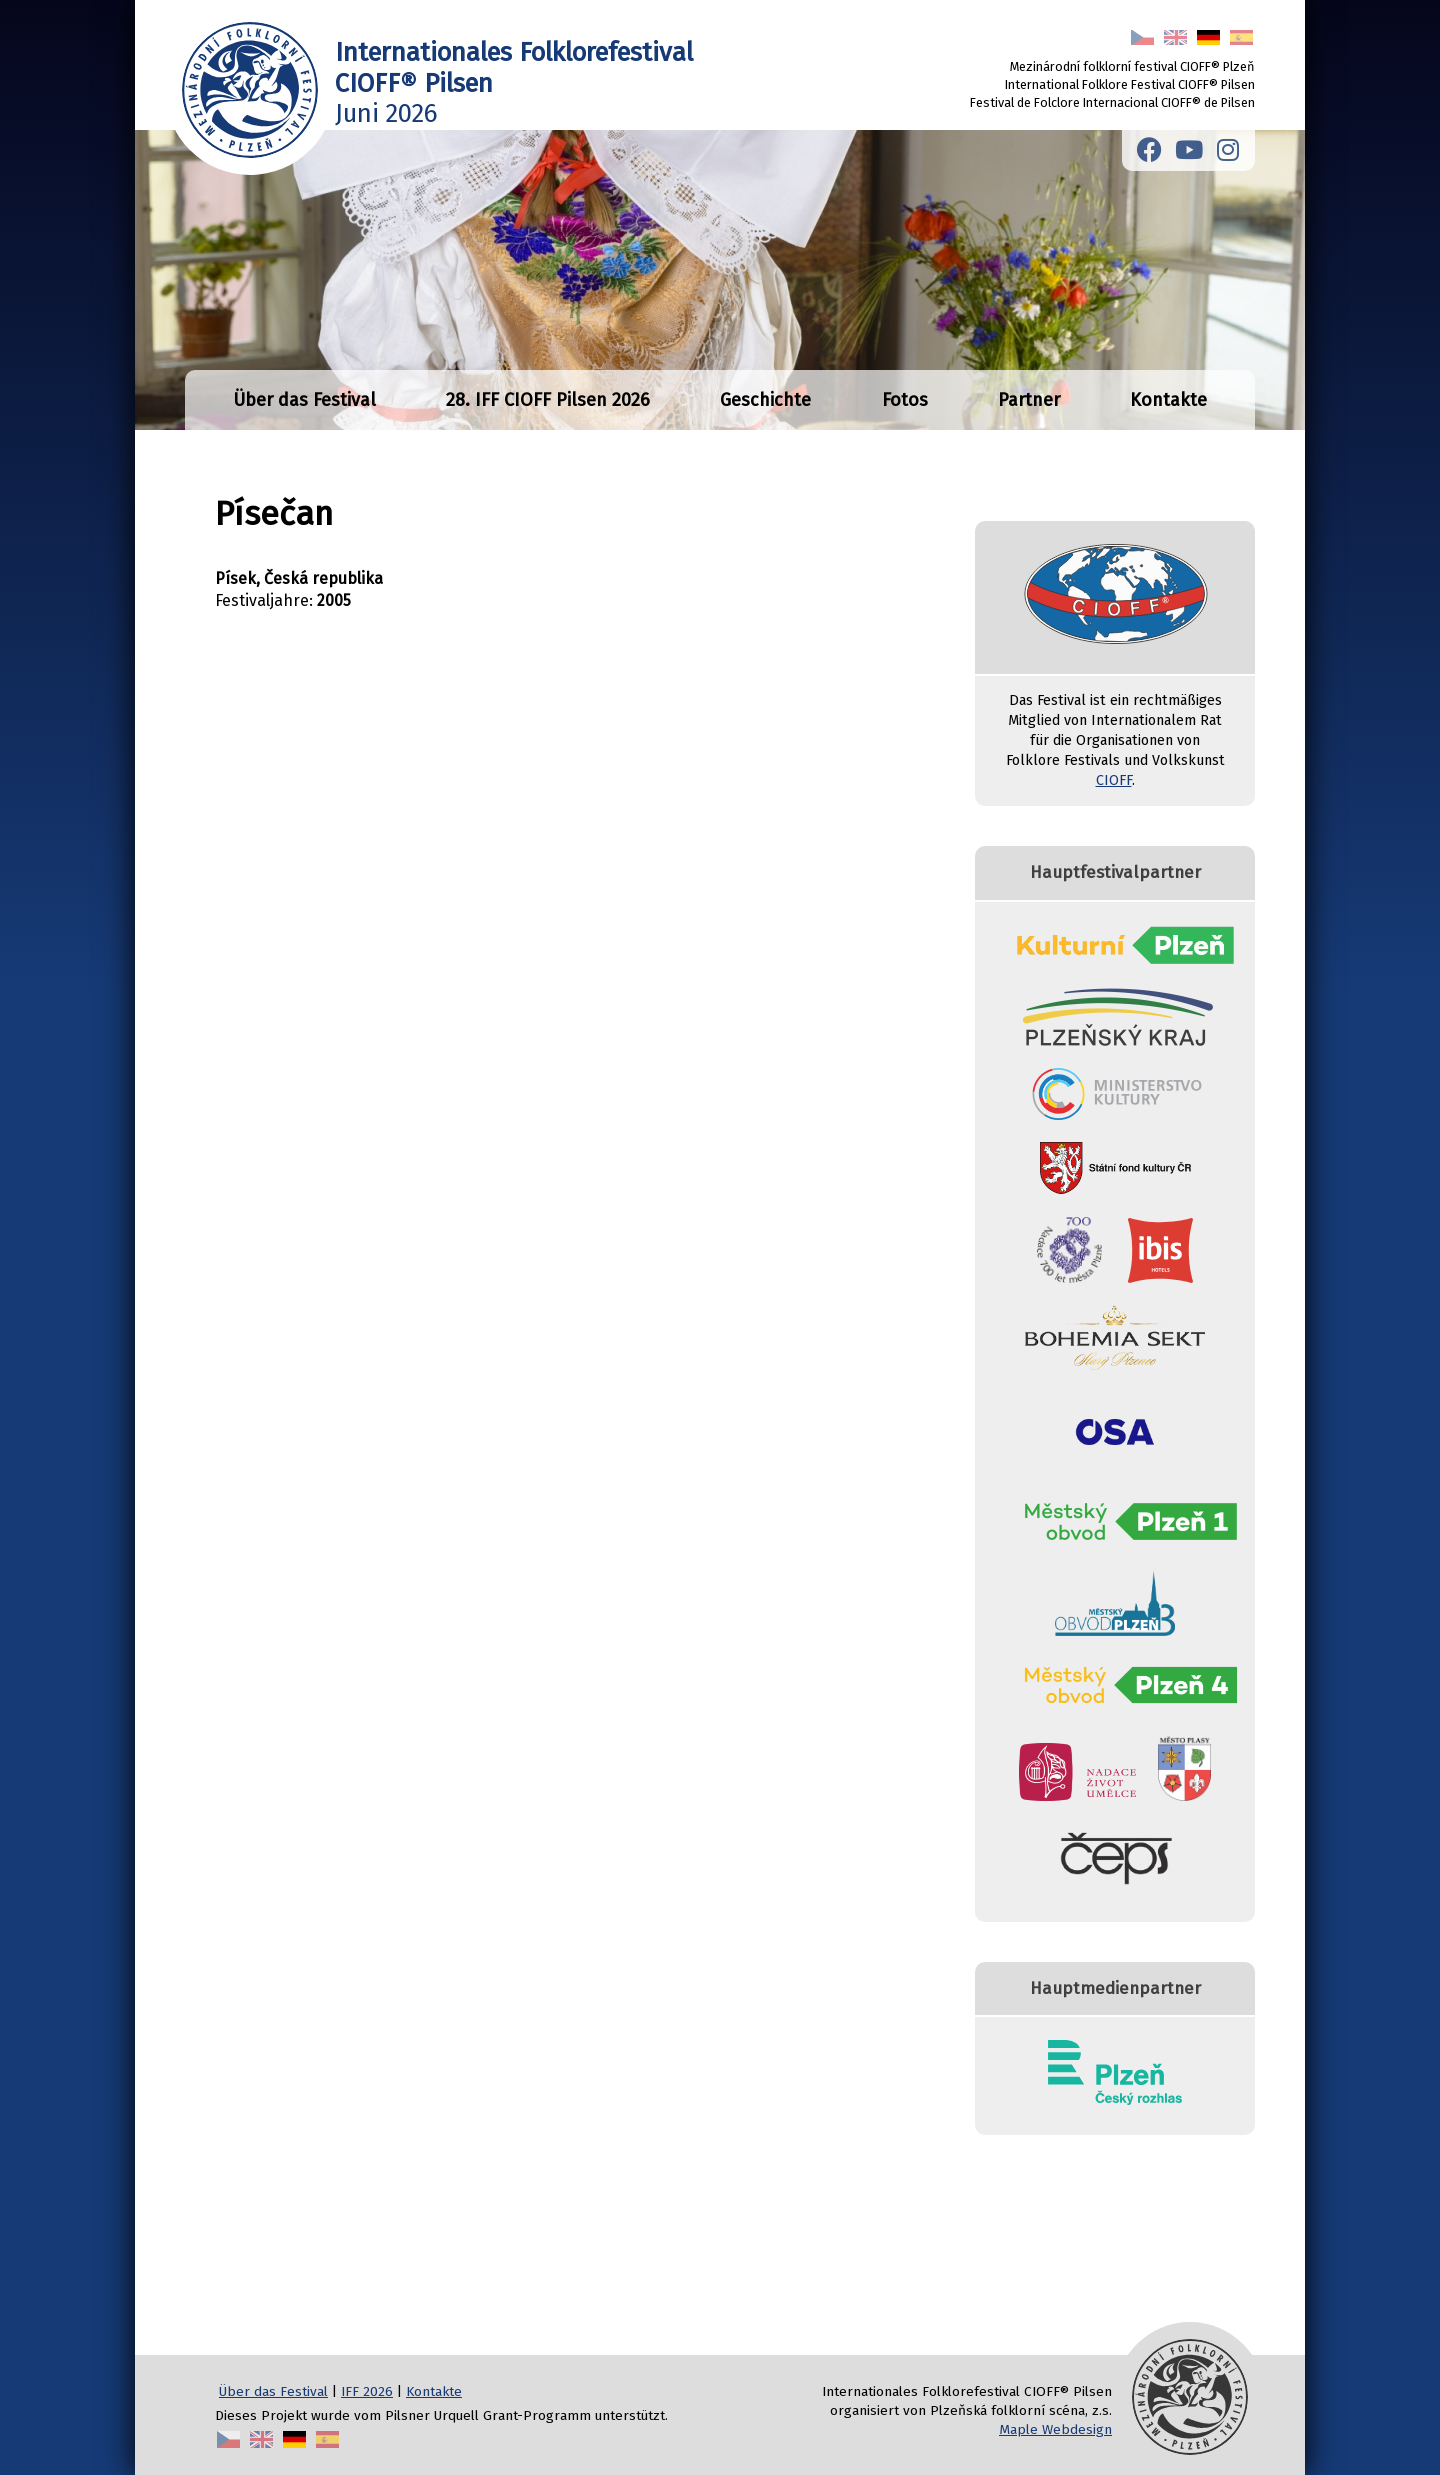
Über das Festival (304, 400)
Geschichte (765, 400)
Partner (1029, 400)
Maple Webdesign (1055, 2429)
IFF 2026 (367, 2391)
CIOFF (1114, 780)
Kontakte (1168, 400)
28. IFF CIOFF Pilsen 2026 (548, 400)
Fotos (905, 400)
